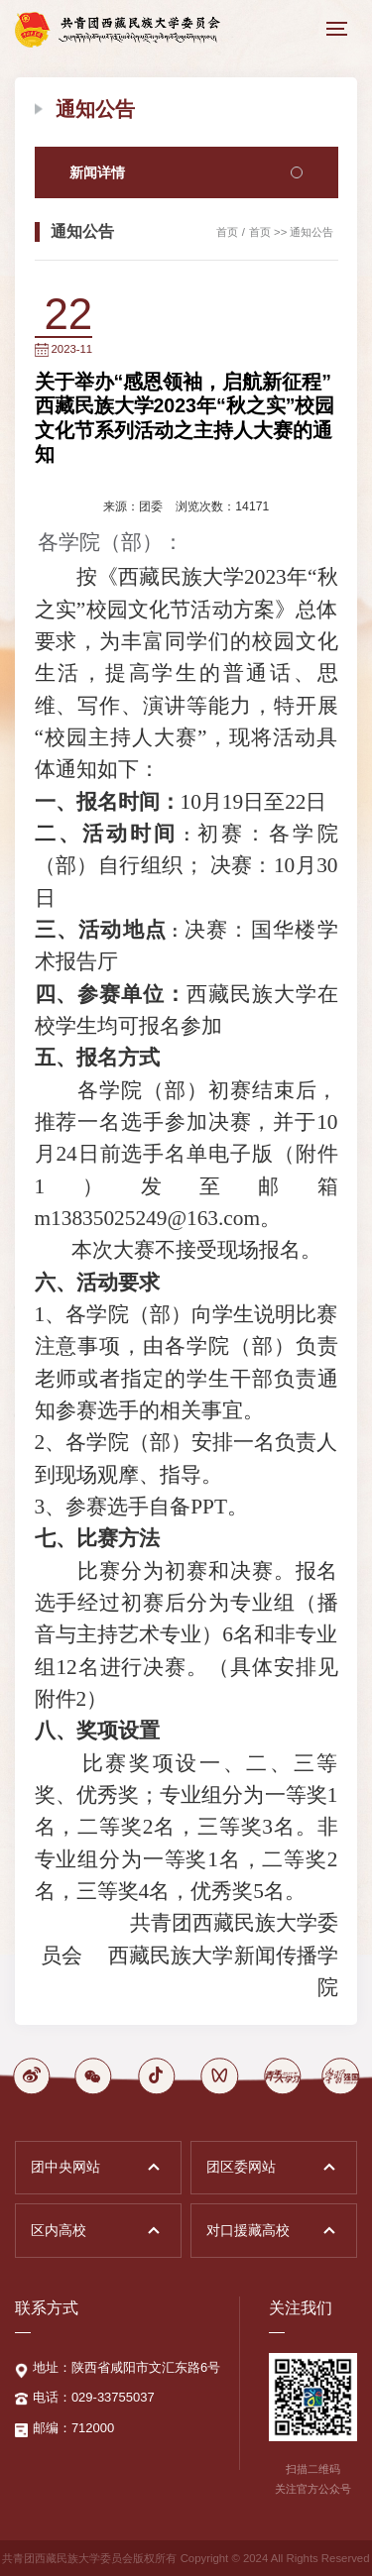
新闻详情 (186, 172)
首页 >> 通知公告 (291, 232)
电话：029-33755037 (94, 2397)
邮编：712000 (73, 2427)
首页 (227, 232)
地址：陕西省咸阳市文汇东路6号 (126, 2367)
